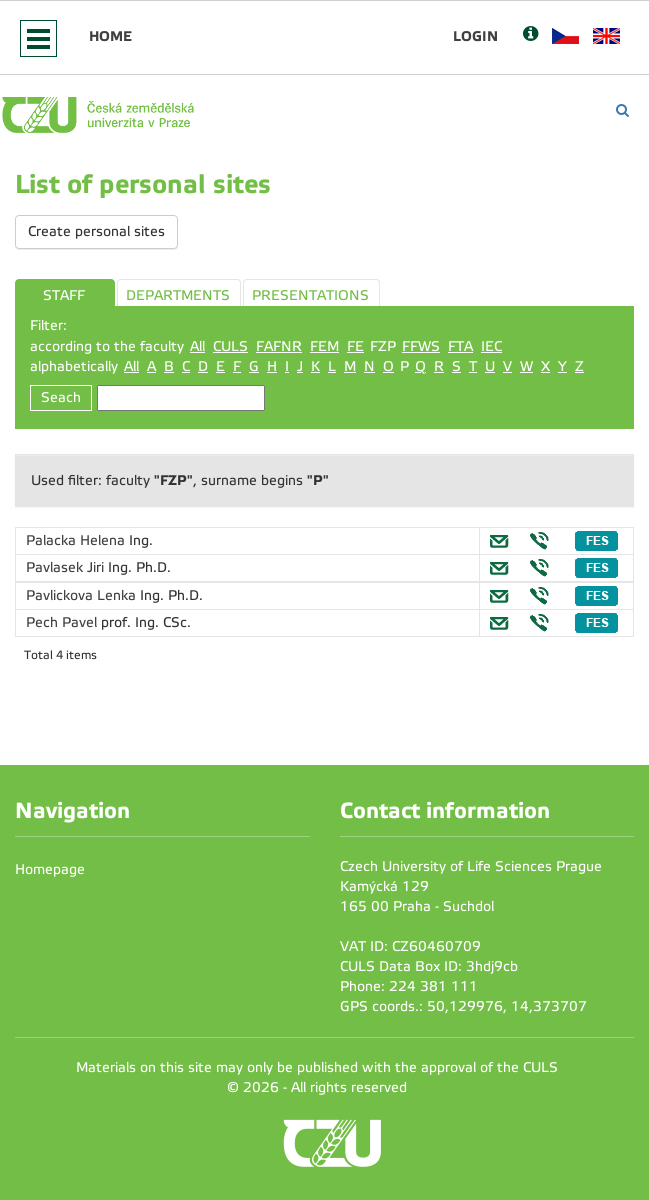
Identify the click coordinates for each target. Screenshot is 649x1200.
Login (475, 36)
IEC (491, 346)
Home (110, 36)
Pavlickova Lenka (83, 595)
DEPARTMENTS (178, 295)
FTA (460, 346)
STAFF (64, 295)
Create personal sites (96, 231)
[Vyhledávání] (622, 110)
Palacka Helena (77, 540)
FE (355, 346)
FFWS (421, 346)
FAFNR (279, 346)
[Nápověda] (530, 35)
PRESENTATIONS (310, 295)
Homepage (50, 869)
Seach (61, 397)
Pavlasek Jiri (67, 567)
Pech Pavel (63, 622)
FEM (324, 346)
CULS (230, 346)
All (197, 346)
